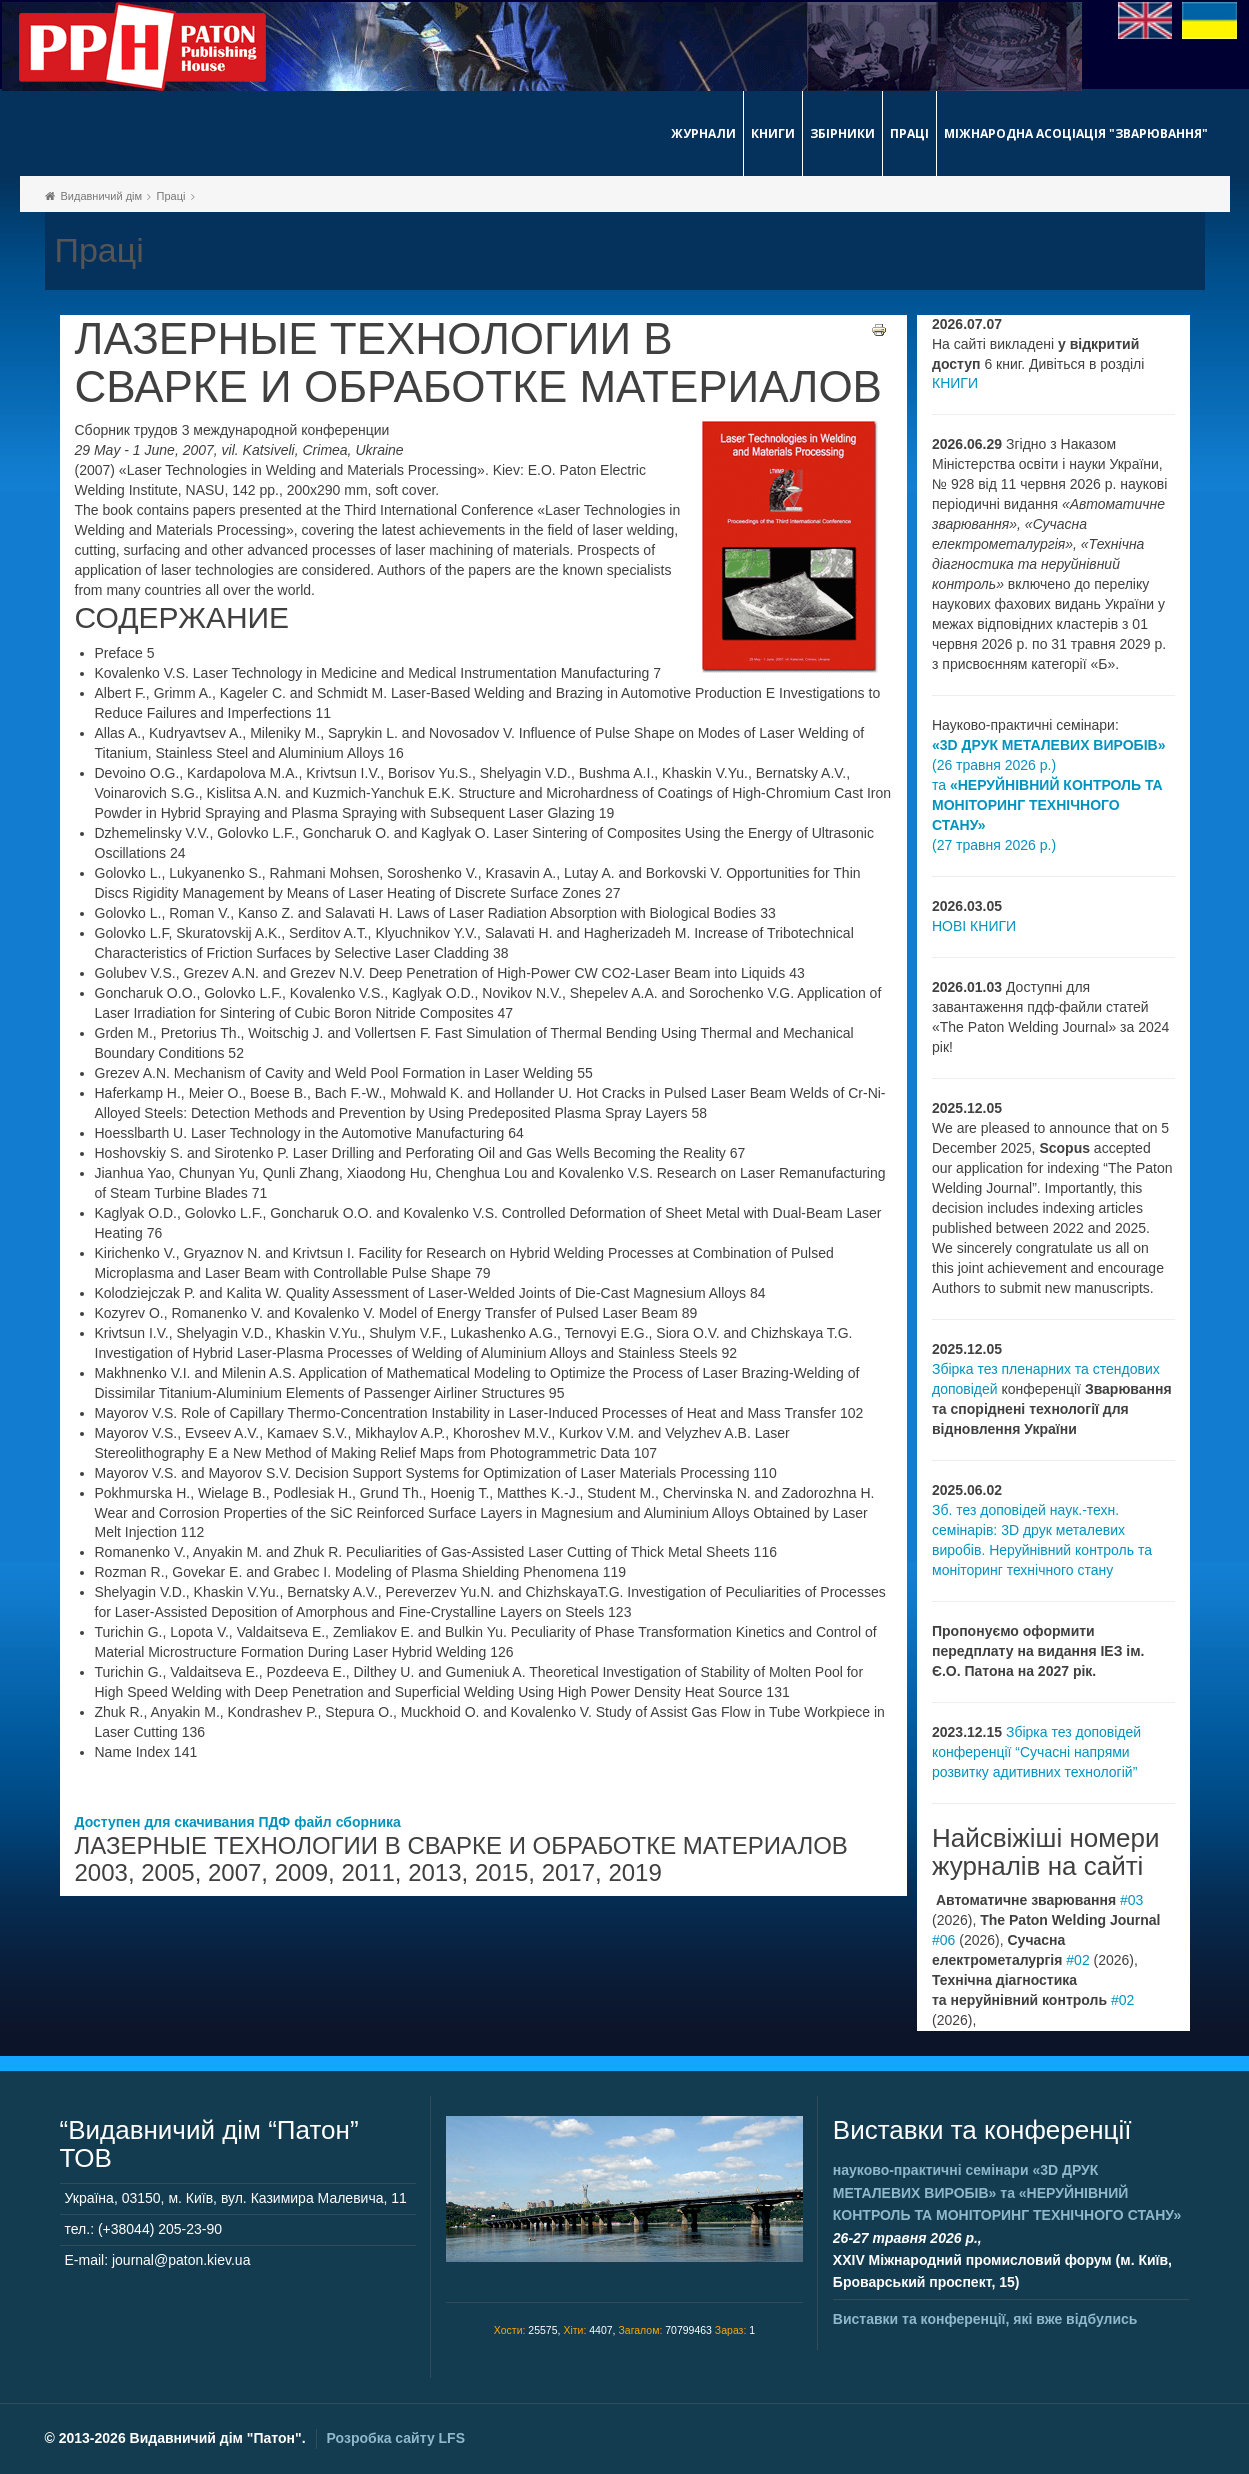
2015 (501, 1872)
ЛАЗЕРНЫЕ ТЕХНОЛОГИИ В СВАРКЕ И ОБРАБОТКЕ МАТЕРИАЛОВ (478, 363)
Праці (909, 133)
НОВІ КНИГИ (974, 926)
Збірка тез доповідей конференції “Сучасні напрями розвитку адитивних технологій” (1036, 1752)
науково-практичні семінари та (1007, 2192)
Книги (773, 133)
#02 (1077, 1960)
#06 (943, 1940)
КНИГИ (955, 383)
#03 (1131, 1900)
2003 (101, 1872)
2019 (634, 1872)
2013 (434, 1872)
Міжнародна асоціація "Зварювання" (1076, 133)
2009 (301, 1872)
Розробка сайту (396, 2438)
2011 (367, 1872)
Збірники (842, 133)
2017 (568, 1872)
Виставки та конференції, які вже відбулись (985, 2319)
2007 (234, 1872)
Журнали (703, 133)
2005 (167, 1872)
